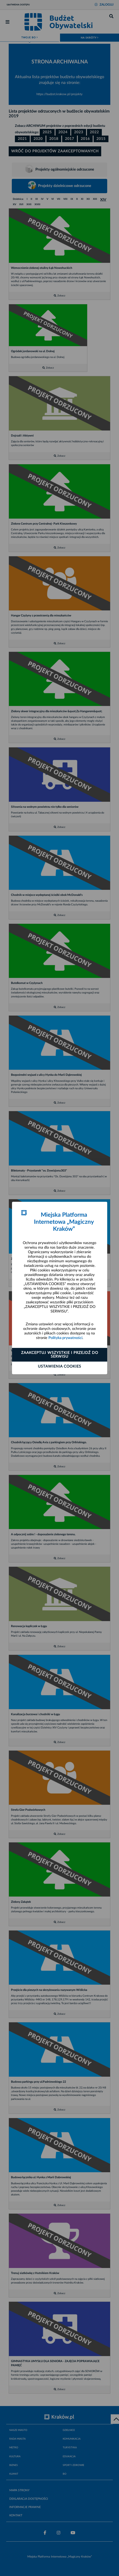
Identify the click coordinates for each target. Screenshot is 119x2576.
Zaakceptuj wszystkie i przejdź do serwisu (59, 1354)
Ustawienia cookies (59, 1366)
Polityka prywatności (65, 1338)
